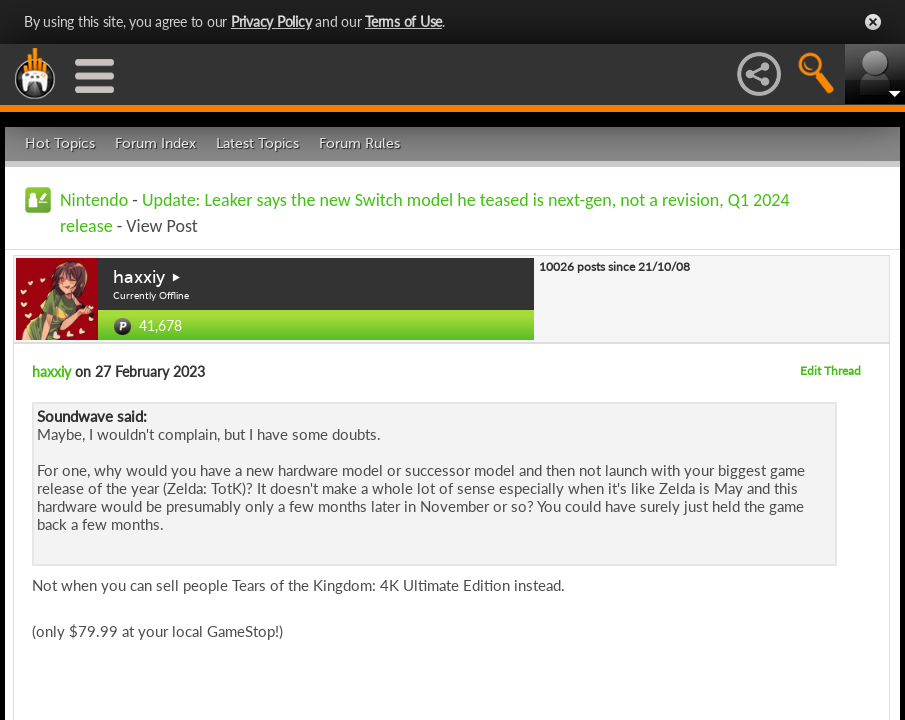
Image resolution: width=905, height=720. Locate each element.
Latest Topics (257, 143)
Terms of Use (403, 21)
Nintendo (94, 200)
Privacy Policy (271, 21)
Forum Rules (359, 143)
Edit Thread (830, 370)
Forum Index (155, 143)
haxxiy (139, 277)
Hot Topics (60, 143)
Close (873, 22)
